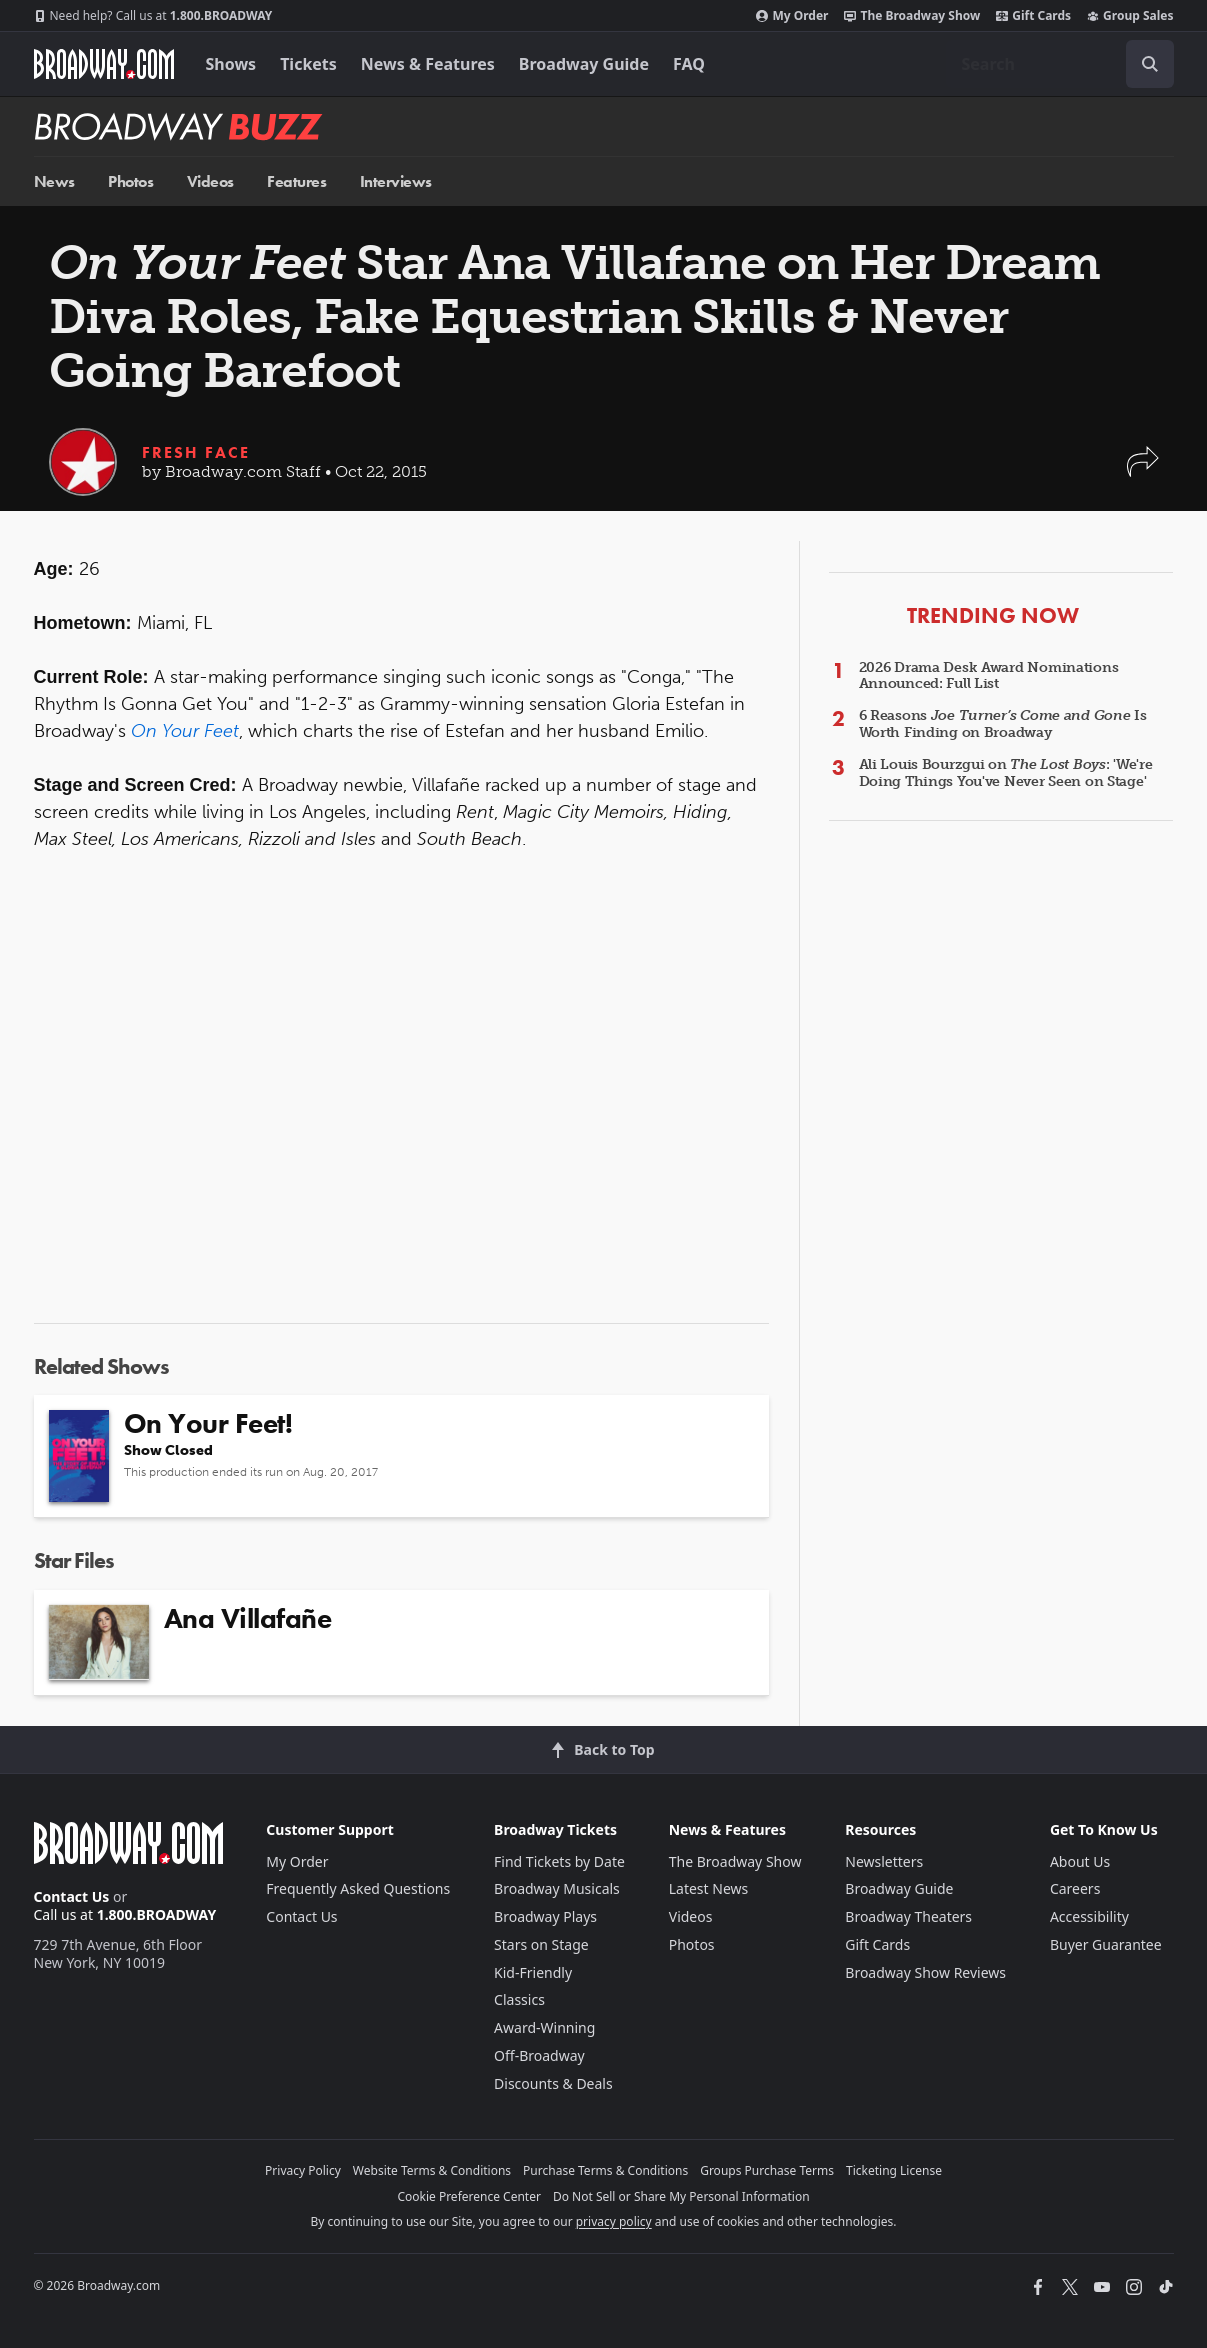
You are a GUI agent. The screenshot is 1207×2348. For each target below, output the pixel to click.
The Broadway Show (912, 16)
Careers (1075, 1888)
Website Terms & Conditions (432, 2170)
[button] (1143, 471)
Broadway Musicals (557, 1888)
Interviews (396, 181)
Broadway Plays (545, 1916)
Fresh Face (196, 452)
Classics (519, 1999)
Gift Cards (1033, 16)
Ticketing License (894, 2170)
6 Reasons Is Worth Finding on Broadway (1003, 724)
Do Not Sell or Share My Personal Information (681, 2196)
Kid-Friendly (533, 1972)
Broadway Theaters (908, 1916)
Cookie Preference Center (469, 2196)
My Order (792, 16)
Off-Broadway (539, 2055)
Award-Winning (544, 2027)
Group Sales (1130, 16)
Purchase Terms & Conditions (605, 2170)
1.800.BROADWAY (153, 16)
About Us (1080, 1861)
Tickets (308, 64)
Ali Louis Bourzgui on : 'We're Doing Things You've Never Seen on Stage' (1006, 773)
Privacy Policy (303, 2170)
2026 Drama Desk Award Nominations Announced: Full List (989, 676)
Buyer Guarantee (1106, 1944)
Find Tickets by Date (559, 1861)
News (54, 181)
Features (296, 181)
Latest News (709, 1888)
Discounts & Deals (553, 2083)
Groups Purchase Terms (767, 2170)
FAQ (689, 64)
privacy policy (614, 2221)
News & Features (428, 64)
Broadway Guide (584, 64)
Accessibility (1089, 1916)
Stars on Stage (541, 1944)
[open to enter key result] (1150, 64)
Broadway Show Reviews (925, 1972)
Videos (210, 181)
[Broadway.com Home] (104, 64)
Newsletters (884, 1861)
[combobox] (1060, 64)
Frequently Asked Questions (358, 1888)
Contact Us (72, 1896)
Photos (130, 181)
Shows (231, 64)
